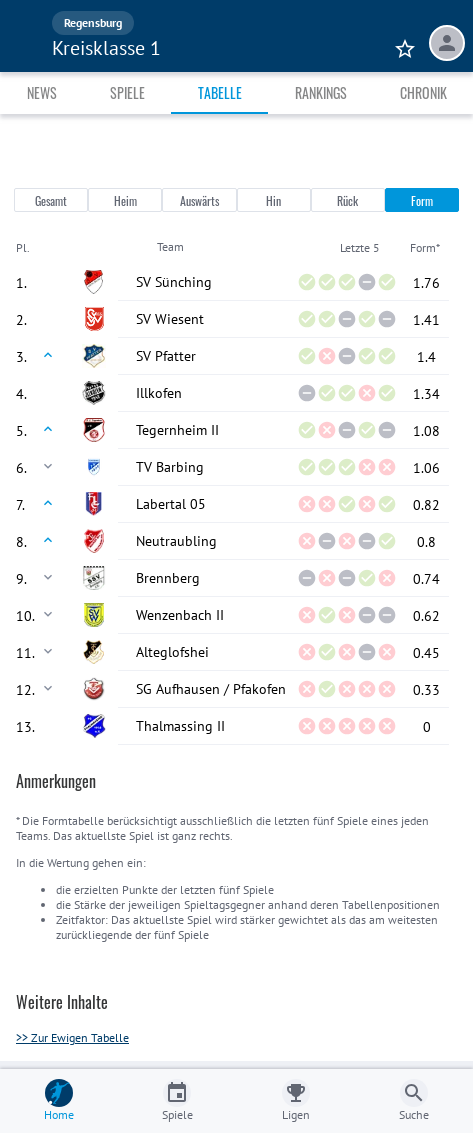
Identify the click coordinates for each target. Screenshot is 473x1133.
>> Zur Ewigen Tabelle (72, 1037)
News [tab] (42, 92)
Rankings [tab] (321, 92)
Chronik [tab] (423, 92)
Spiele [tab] (127, 92)
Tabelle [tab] (220, 92)
